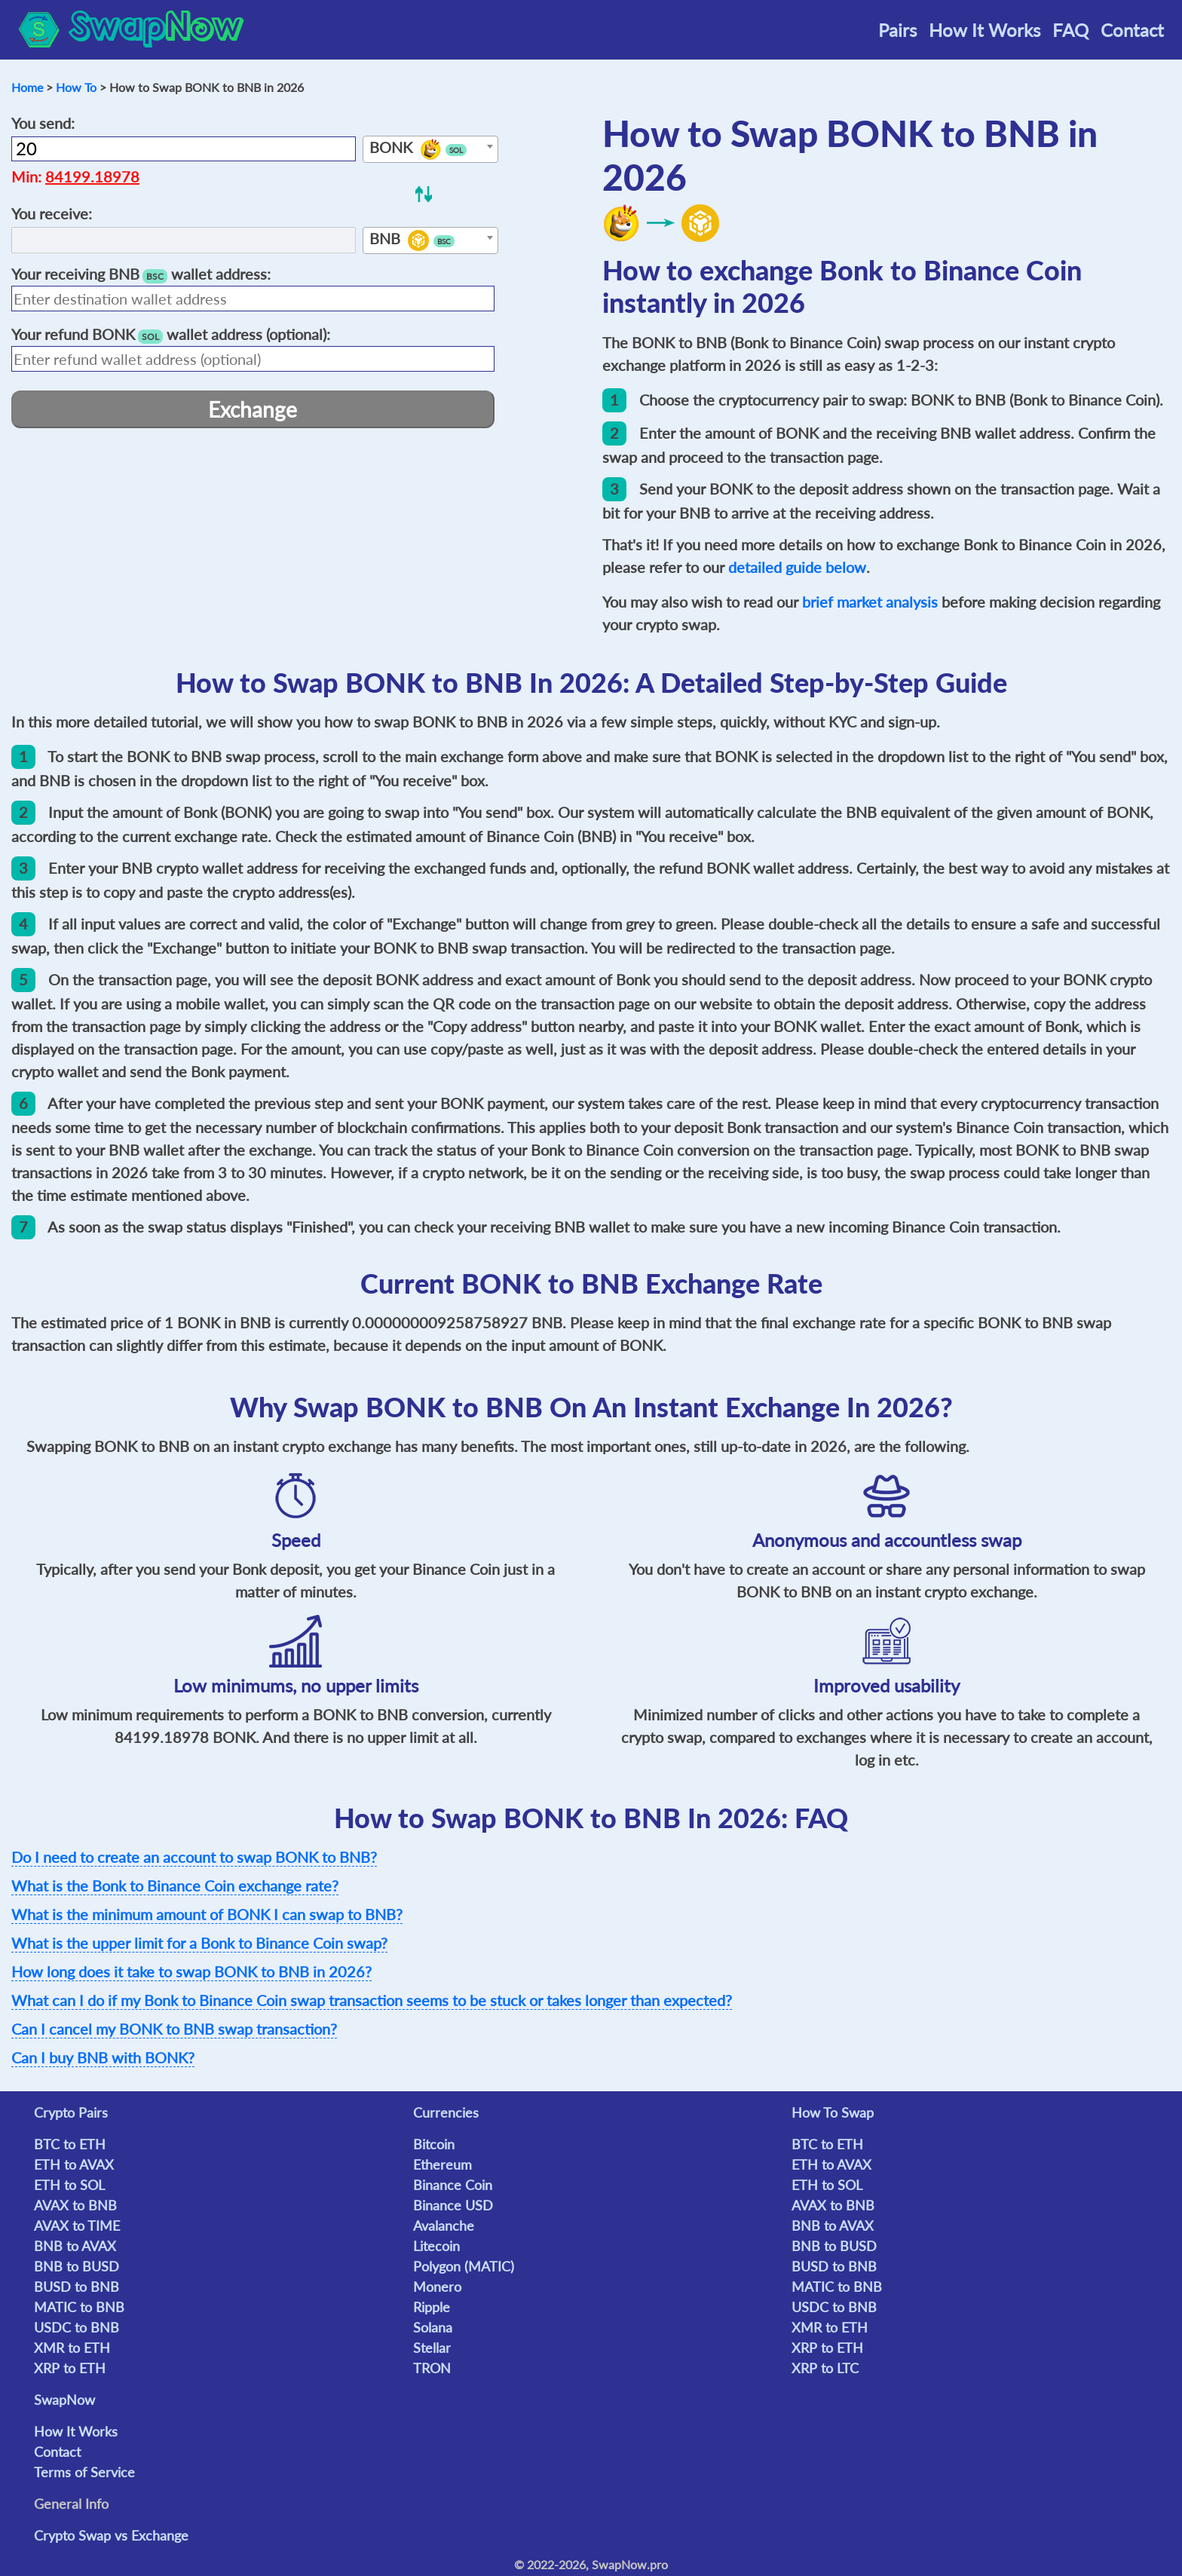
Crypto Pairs (71, 2112)
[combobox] (430, 149)
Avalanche (443, 2225)
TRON (432, 2368)
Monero (437, 2286)
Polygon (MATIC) (463, 2266)
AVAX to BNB (75, 2205)
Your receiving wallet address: (141, 274)
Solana (432, 2327)
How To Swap (833, 2112)
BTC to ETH (70, 2144)
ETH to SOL (69, 2184)
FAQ (1070, 30)
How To (76, 87)
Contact (1132, 30)
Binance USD (453, 2205)
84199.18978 (92, 176)
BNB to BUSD (76, 2266)
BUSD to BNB (76, 2286)
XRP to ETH (70, 2368)
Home (27, 87)
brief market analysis (870, 602)
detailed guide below (797, 567)
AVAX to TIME (77, 2225)
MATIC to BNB (79, 2307)
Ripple (431, 2307)
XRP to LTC (825, 2368)
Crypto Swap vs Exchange (111, 2535)
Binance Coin (452, 2184)
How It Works (984, 30)
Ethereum (442, 2164)
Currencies (446, 2112)
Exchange (252, 409)
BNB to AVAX (75, 2246)
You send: (43, 123)
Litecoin (436, 2246)
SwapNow (64, 2399)
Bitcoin (434, 2144)
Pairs (897, 30)
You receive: (51, 213)
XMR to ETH (72, 2347)
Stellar (432, 2347)
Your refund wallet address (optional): (170, 334)
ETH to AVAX (74, 2164)
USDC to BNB (76, 2327)
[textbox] (430, 150)
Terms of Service (84, 2472)
